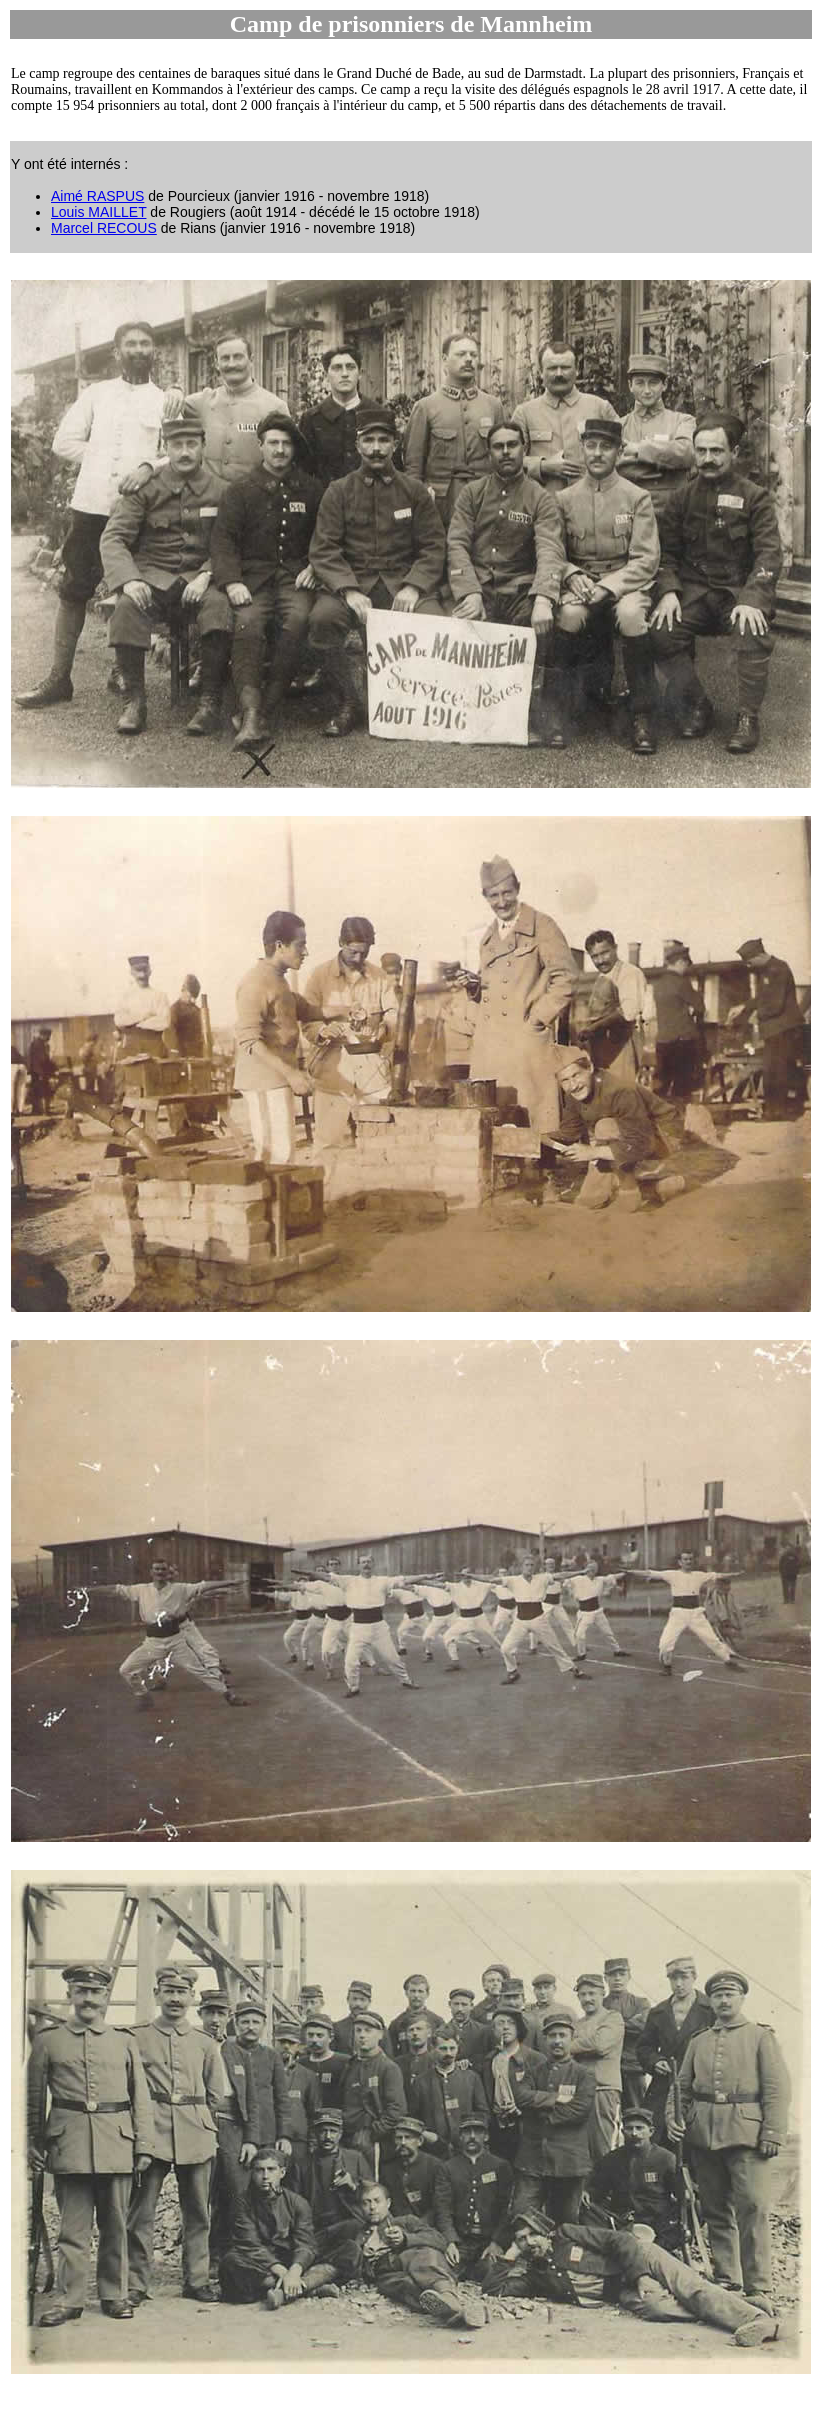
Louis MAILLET (98, 212)
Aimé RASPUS (97, 196)
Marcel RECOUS (104, 228)
